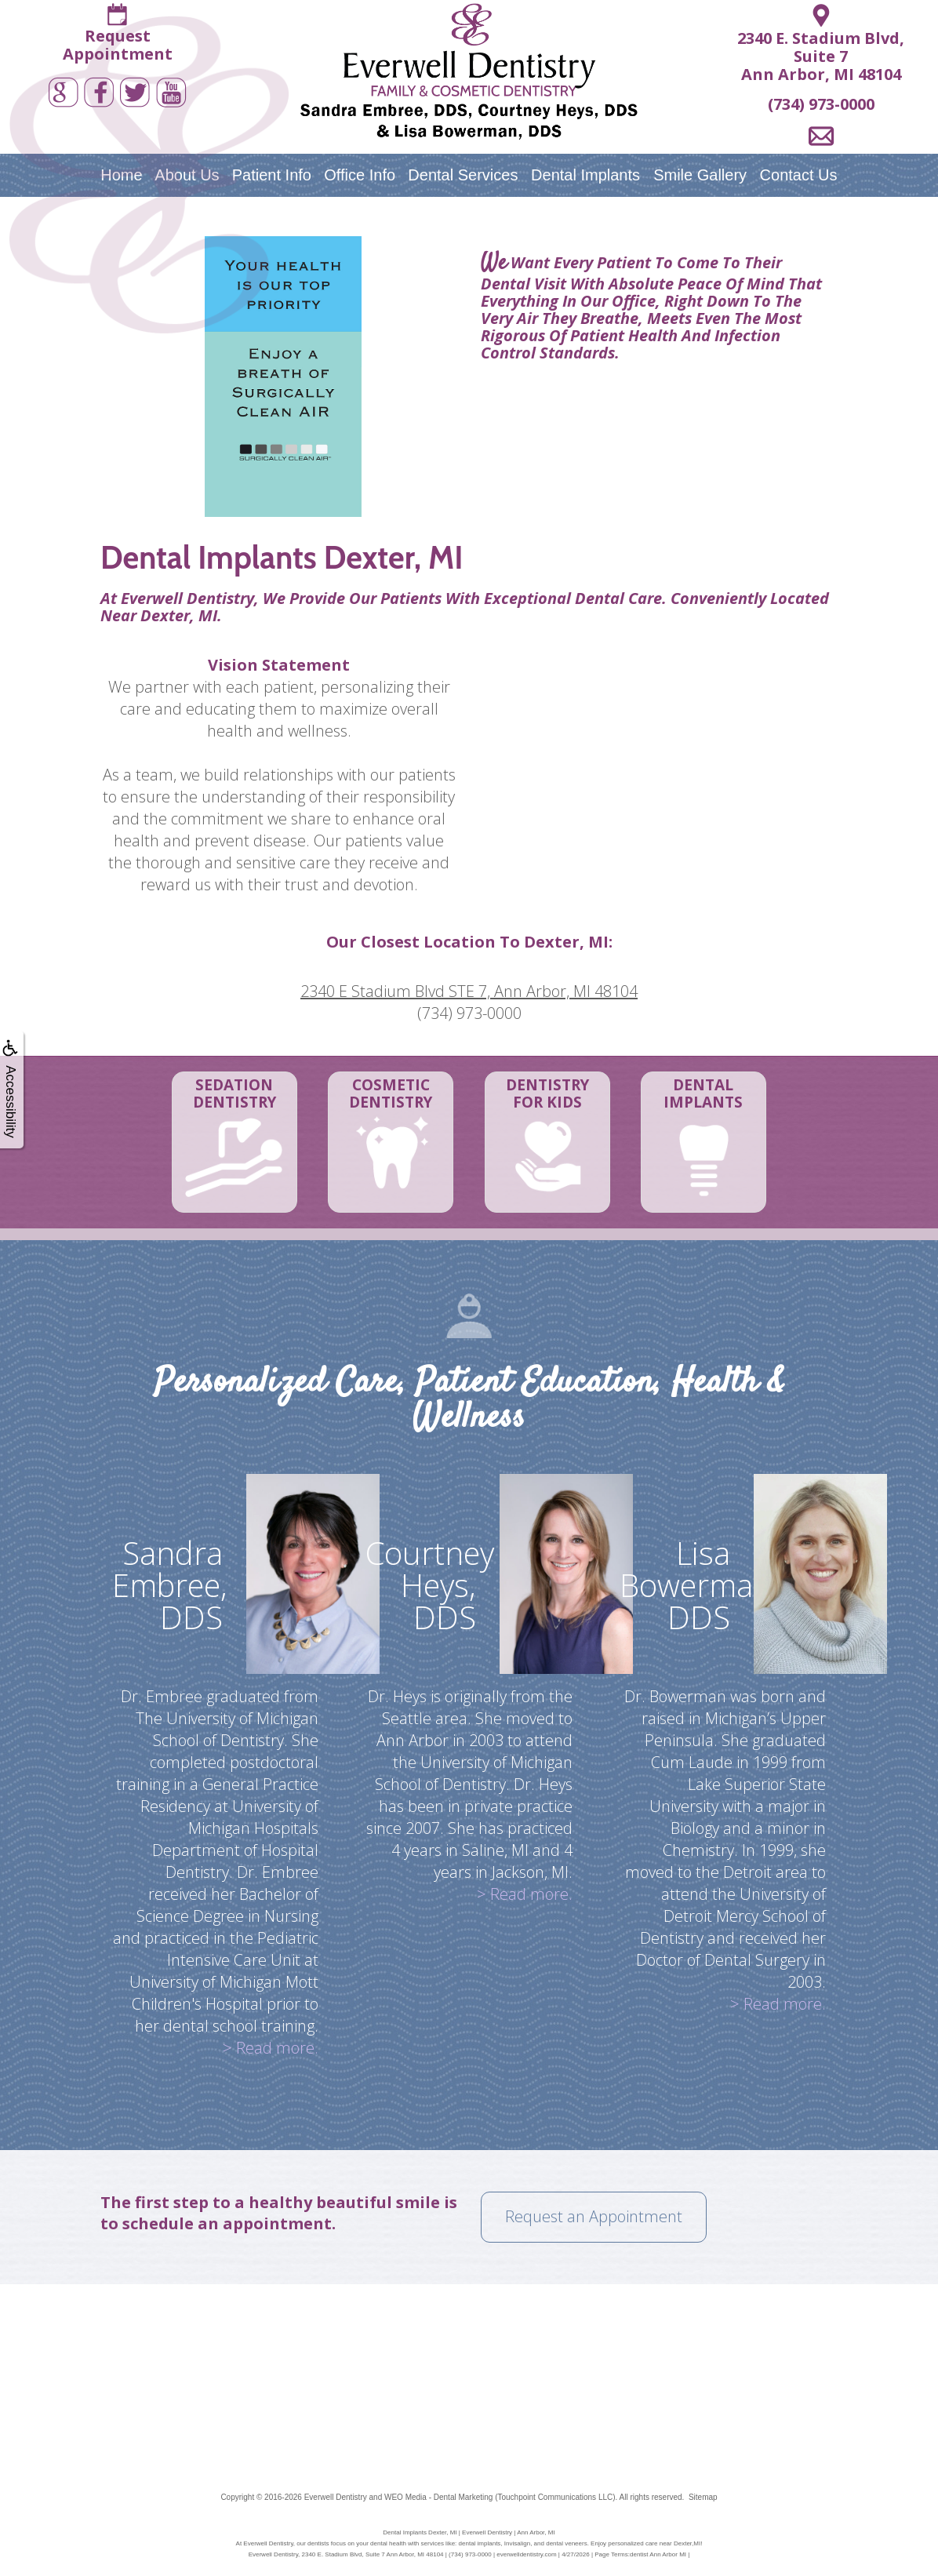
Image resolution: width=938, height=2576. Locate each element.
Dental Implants (585, 175)
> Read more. (270, 2047)
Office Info (359, 175)
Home (121, 175)
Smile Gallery (700, 175)
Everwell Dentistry (335, 2497)
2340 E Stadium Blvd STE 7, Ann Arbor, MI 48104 (469, 991)
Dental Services (463, 175)
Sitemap (703, 2497)
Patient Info (271, 175)
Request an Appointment (593, 2216)
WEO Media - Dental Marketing (438, 2497)
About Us (187, 175)
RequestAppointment (118, 44)
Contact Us (799, 175)
